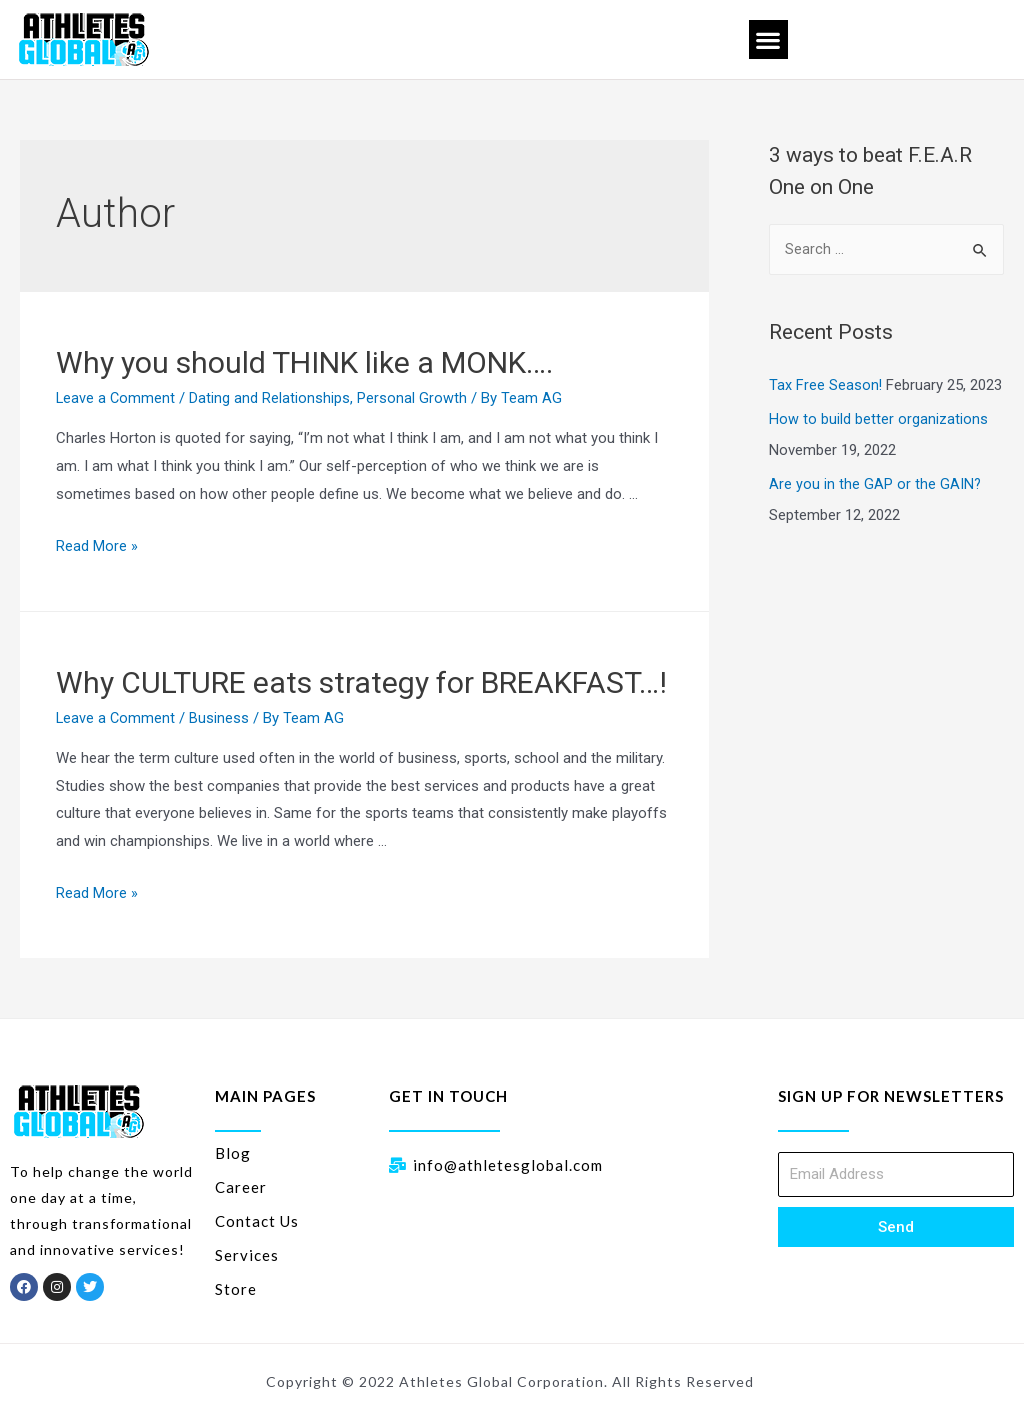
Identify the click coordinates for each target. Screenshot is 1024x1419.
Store (236, 1288)
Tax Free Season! (826, 386)
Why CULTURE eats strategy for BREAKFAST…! (361, 682)
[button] (768, 39)
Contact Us (257, 1220)
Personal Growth (414, 398)
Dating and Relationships (271, 398)
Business (221, 718)
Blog (233, 1152)
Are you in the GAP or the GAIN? (875, 483)
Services (247, 1254)
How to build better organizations (878, 419)
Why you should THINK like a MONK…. (304, 362)
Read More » (97, 546)
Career (241, 1186)
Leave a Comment (116, 398)
